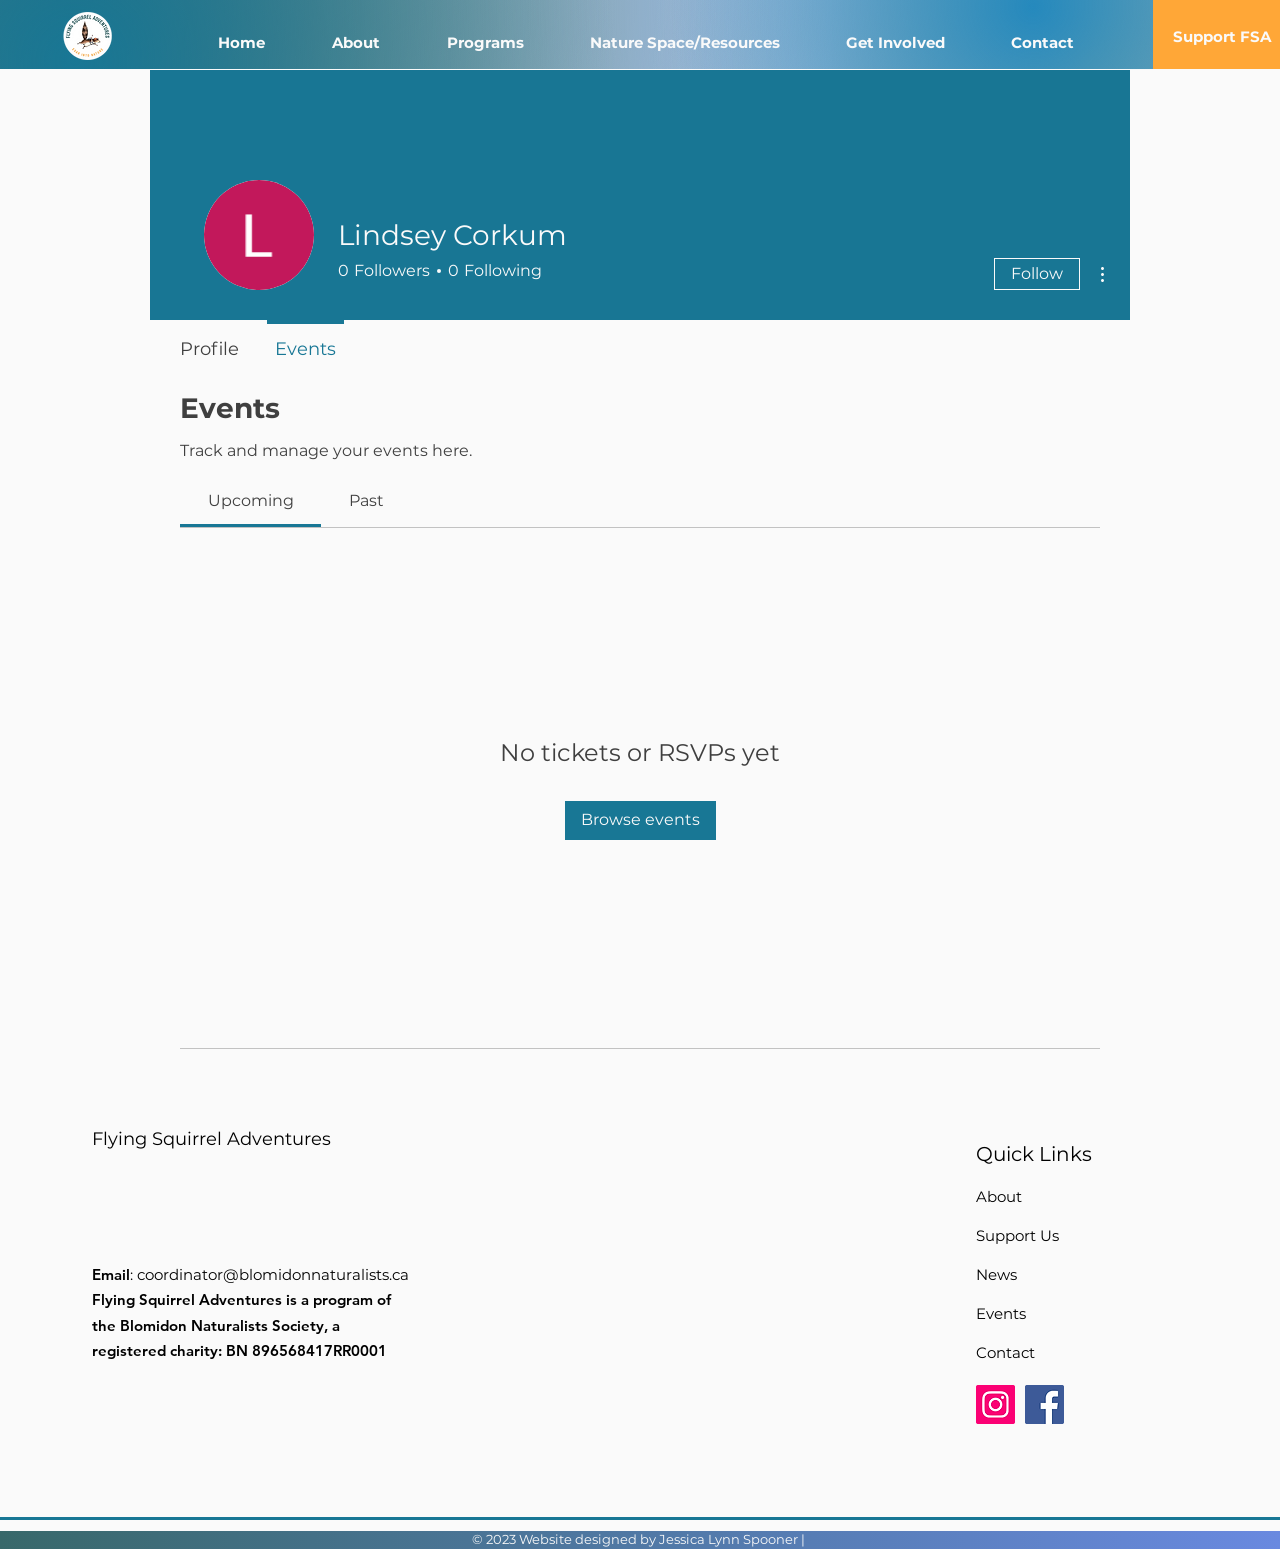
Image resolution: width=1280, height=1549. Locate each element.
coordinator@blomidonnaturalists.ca (273, 1274)
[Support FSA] (1222, 36)
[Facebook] (1044, 1404)
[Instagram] (995, 1404)
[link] (251, 500)
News (996, 1274)
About (999, 1196)
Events (1001, 1313)
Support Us (1017, 1235)
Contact (1005, 1352)
